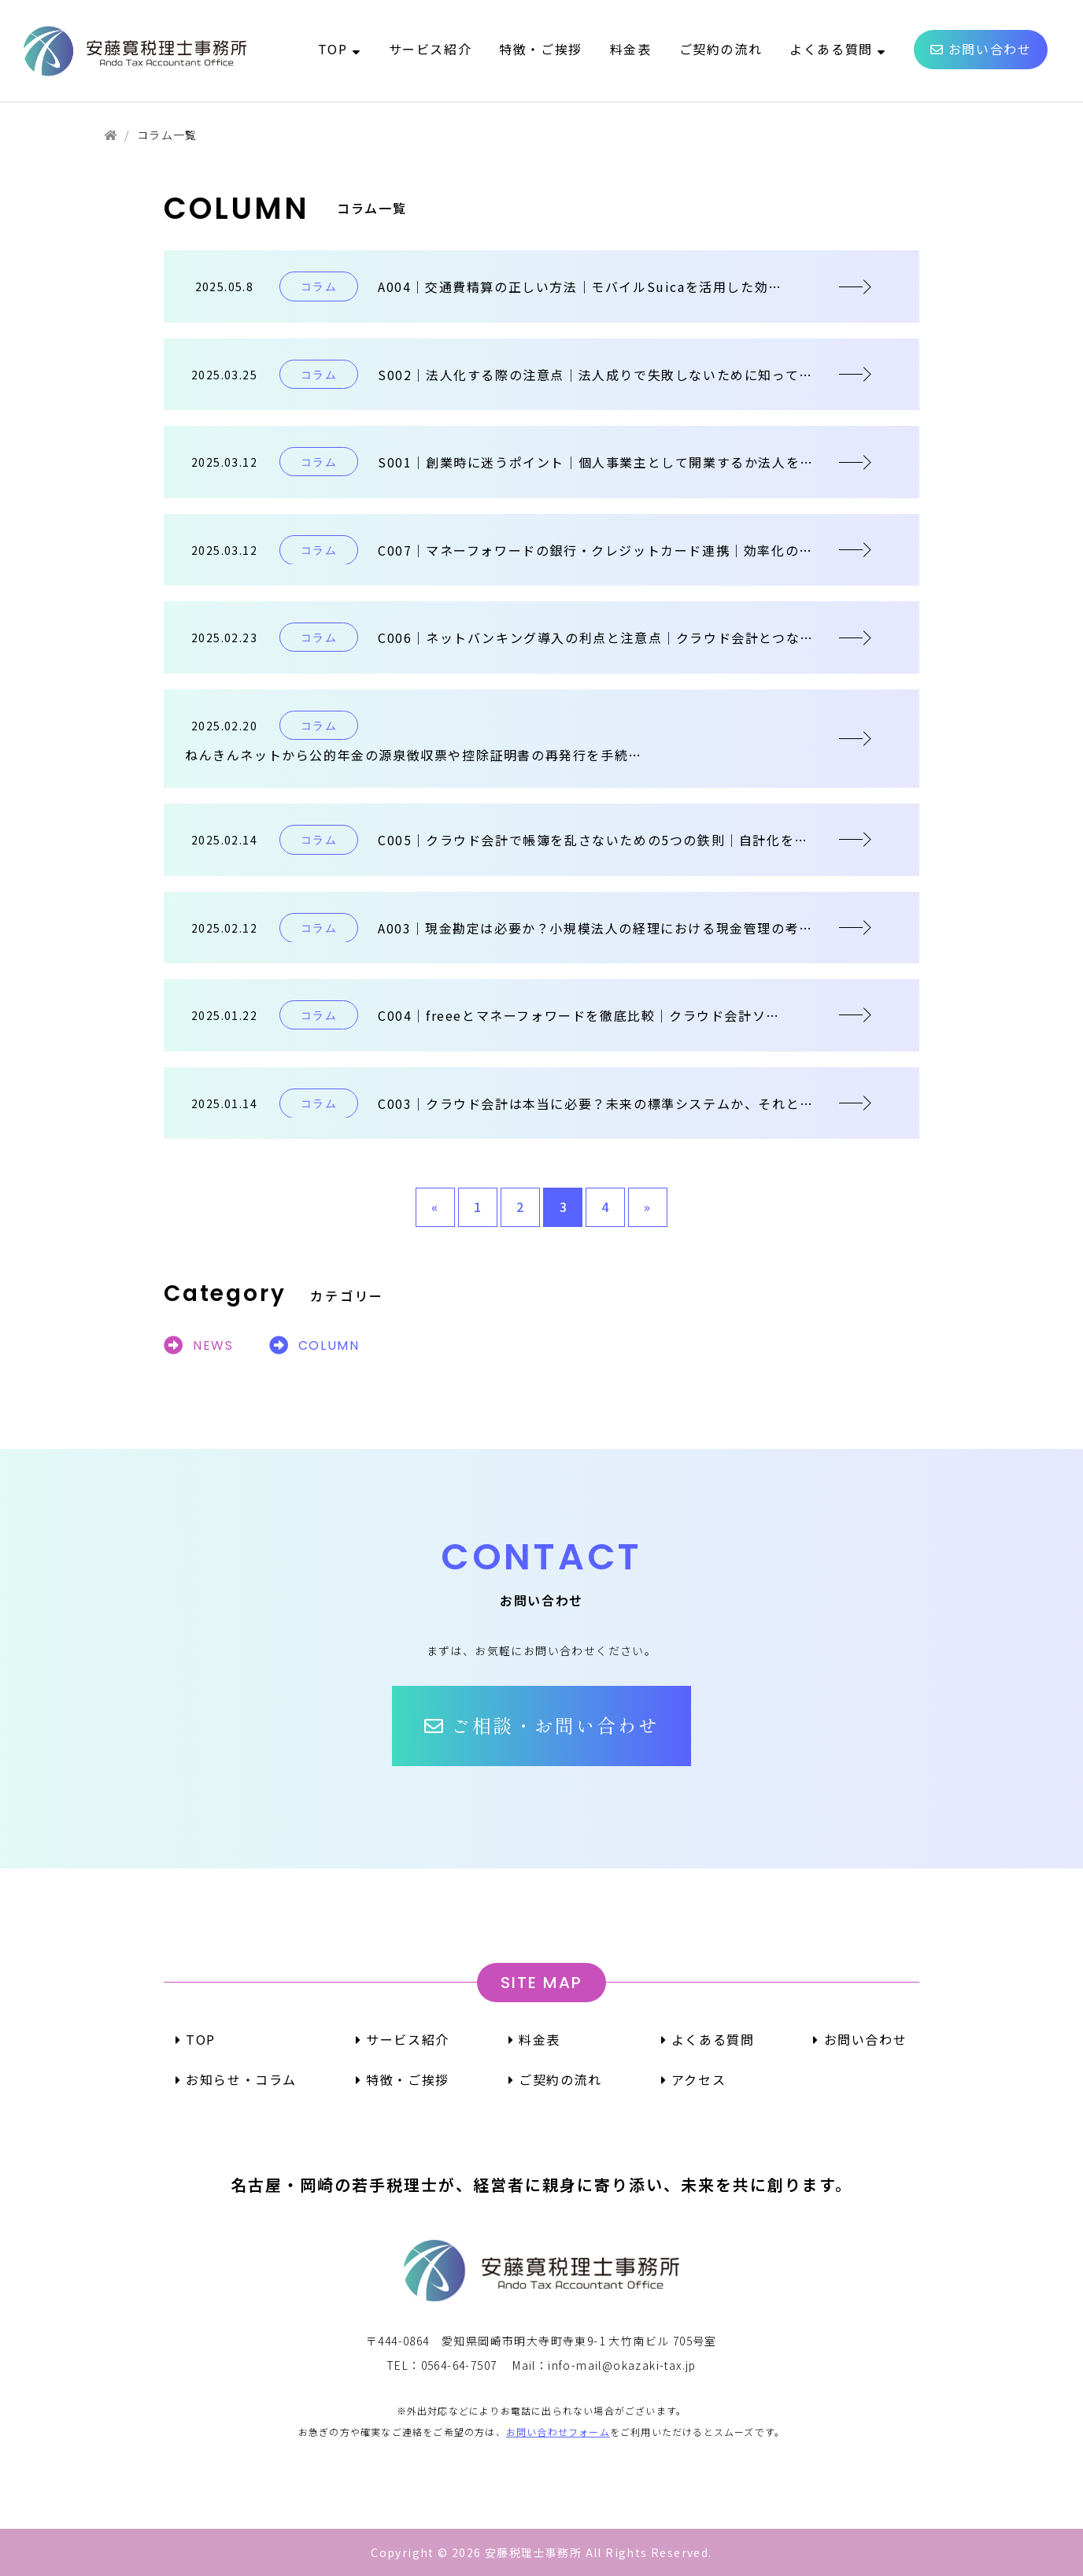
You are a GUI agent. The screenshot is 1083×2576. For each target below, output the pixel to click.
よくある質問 (708, 2039)
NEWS (199, 1345)
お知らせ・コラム (236, 2079)
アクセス (693, 2079)
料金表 (534, 2039)
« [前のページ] (435, 1206)
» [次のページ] (648, 1206)
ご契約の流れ (555, 2079)
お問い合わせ (860, 2039)
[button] (541, 1726)
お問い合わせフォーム (558, 2431)
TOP (196, 2039)
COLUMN (314, 1345)
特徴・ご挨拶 (402, 2079)
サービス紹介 (402, 2039)
